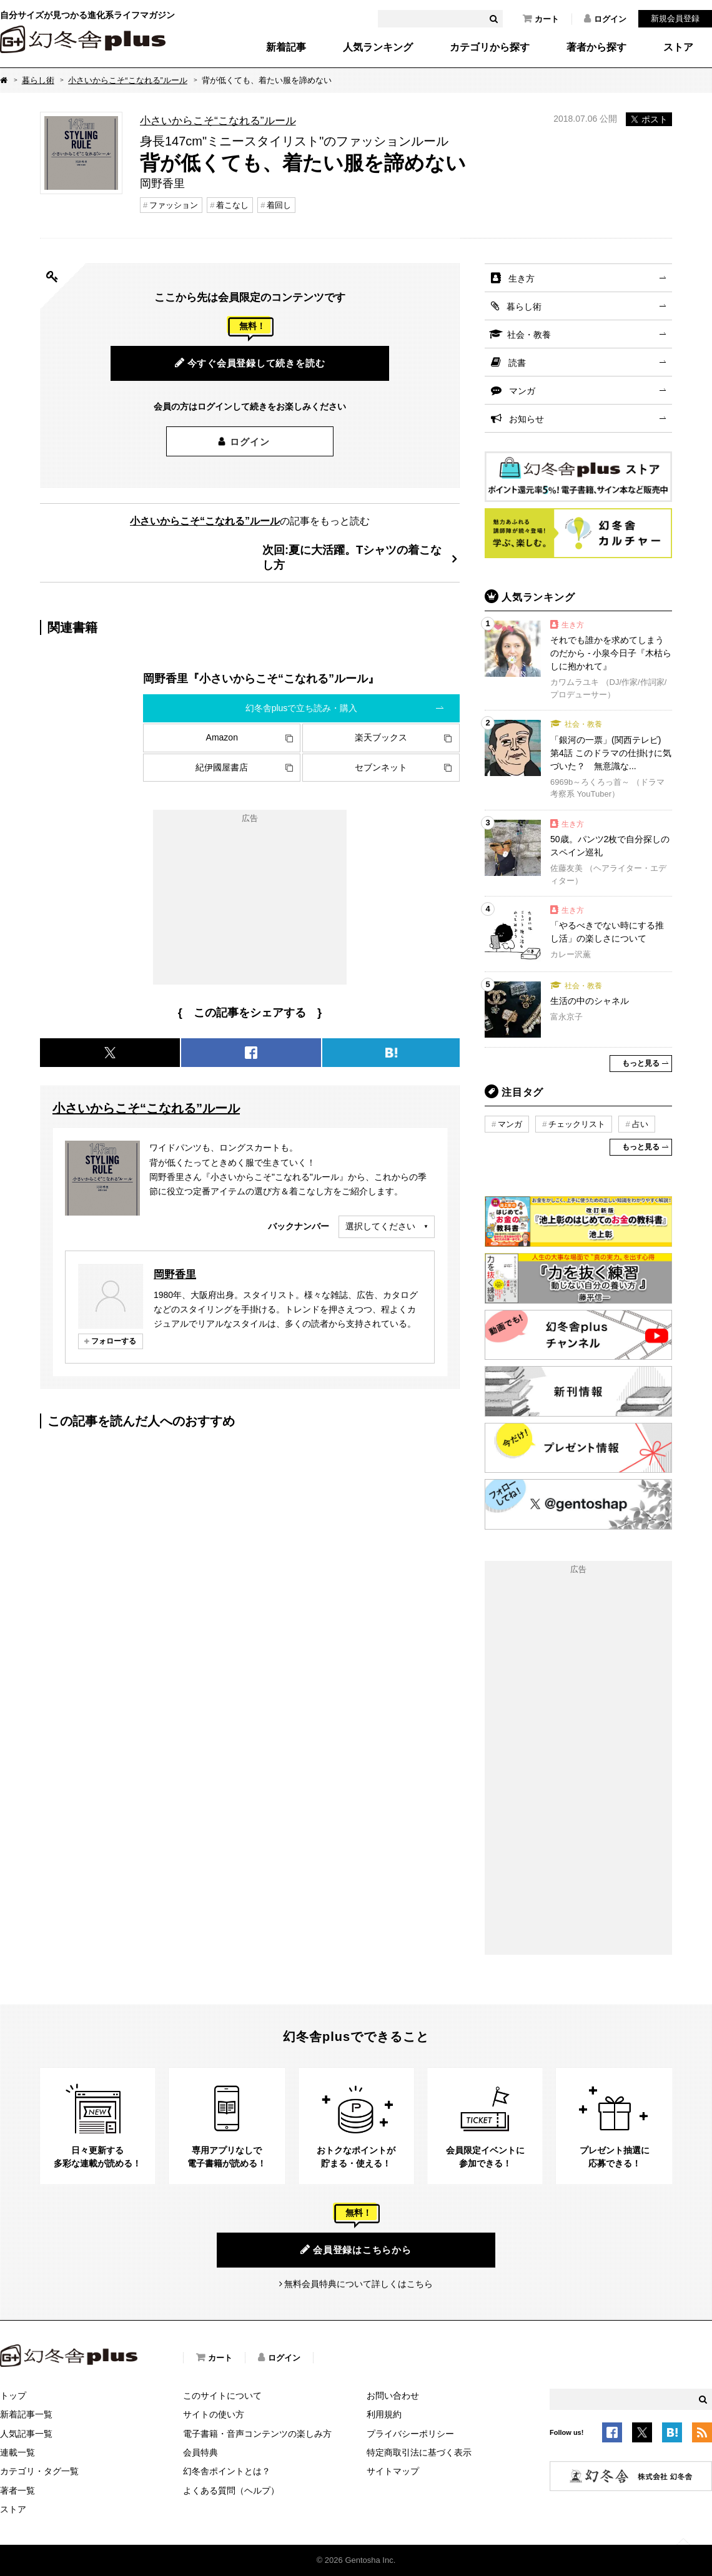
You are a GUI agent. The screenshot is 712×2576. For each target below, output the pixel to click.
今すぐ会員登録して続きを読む (250, 362)
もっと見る (641, 1063)
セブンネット (381, 767)
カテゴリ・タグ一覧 (39, 2471)
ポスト (649, 119)
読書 (517, 363)
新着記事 (286, 47)
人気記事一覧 (26, 2434)
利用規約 (384, 2414)
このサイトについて (222, 2396)
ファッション (173, 205)
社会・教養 (529, 335)
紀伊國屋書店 (221, 767)
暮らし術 (38, 80)
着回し (279, 205)
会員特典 (200, 2452)
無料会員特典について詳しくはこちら (358, 2284)
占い (640, 1124)
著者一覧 (17, 2490)
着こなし (232, 205)
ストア (678, 47)
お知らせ (526, 419)
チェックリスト (576, 1124)
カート (541, 19)
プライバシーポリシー (410, 2434)
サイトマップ (393, 2471)
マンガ (522, 391)
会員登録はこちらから (355, 2249)
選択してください (380, 1226)
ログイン (605, 19)
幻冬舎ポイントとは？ (226, 2471)
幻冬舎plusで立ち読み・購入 (301, 708)
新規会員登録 (675, 18)
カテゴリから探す (490, 47)
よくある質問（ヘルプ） (231, 2490)
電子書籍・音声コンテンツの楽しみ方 (257, 2434)
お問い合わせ (393, 2396)
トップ (13, 2396)
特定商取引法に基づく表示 (419, 2452)
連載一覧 (17, 2452)
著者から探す (596, 47)
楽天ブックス (381, 737)
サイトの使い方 (213, 2414)
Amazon (222, 737)
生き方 (521, 278)
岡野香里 (175, 1274)
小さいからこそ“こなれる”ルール (127, 80)
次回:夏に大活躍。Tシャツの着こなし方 (352, 557)
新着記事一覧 (26, 2414)
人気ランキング (378, 47)
